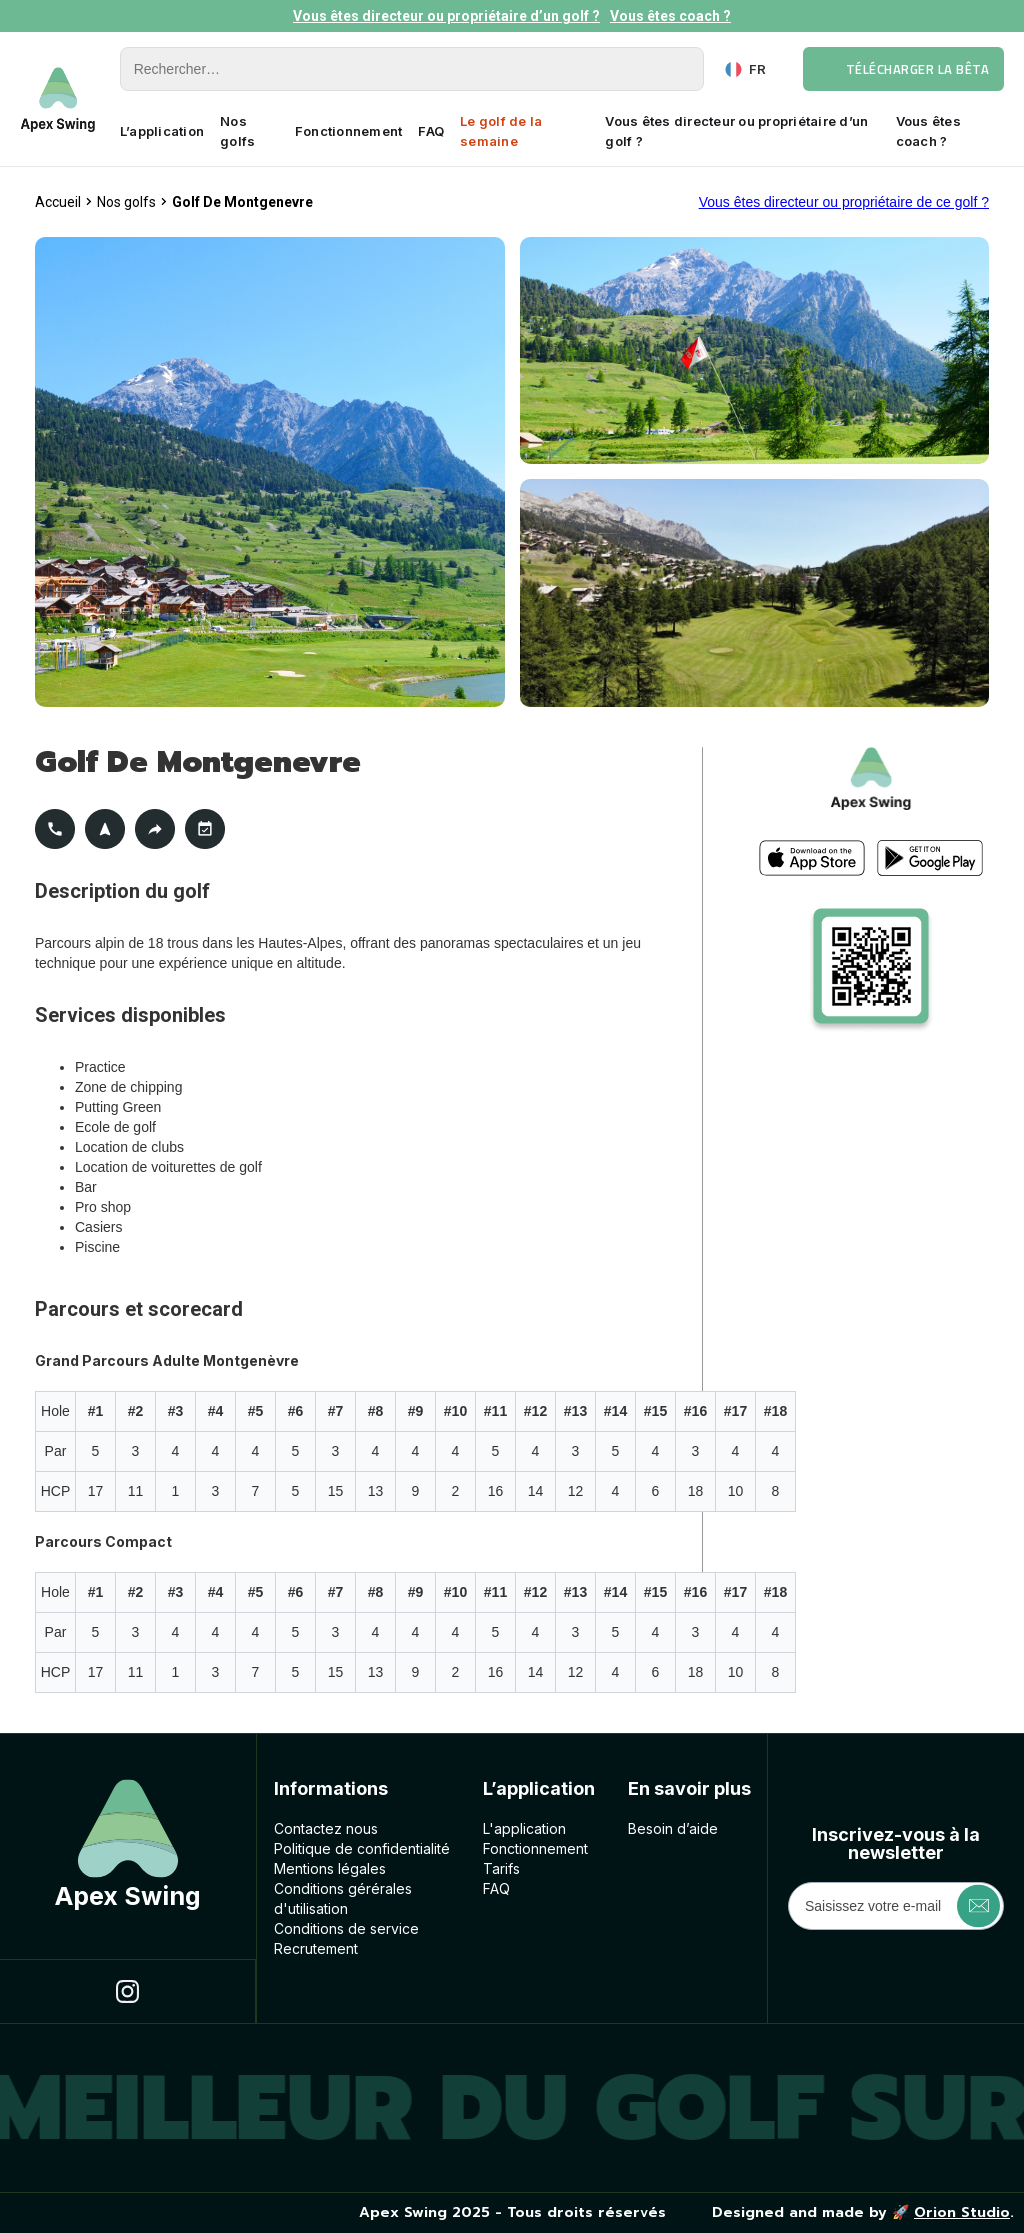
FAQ (431, 131)
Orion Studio (962, 2212)
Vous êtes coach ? (670, 16)
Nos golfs (237, 131)
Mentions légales (330, 1868)
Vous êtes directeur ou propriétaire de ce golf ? (844, 202)
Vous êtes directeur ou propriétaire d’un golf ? (446, 16)
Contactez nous (326, 1828)
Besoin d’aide (673, 1828)
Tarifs (501, 1868)
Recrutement (316, 1948)
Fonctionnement (349, 131)
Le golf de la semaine (501, 131)
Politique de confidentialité (362, 1848)
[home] (58, 99)
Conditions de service (346, 1928)
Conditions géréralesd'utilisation (343, 1898)
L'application (524, 1828)
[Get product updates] (896, 1906)
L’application (162, 131)
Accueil (58, 202)
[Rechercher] (412, 69)
